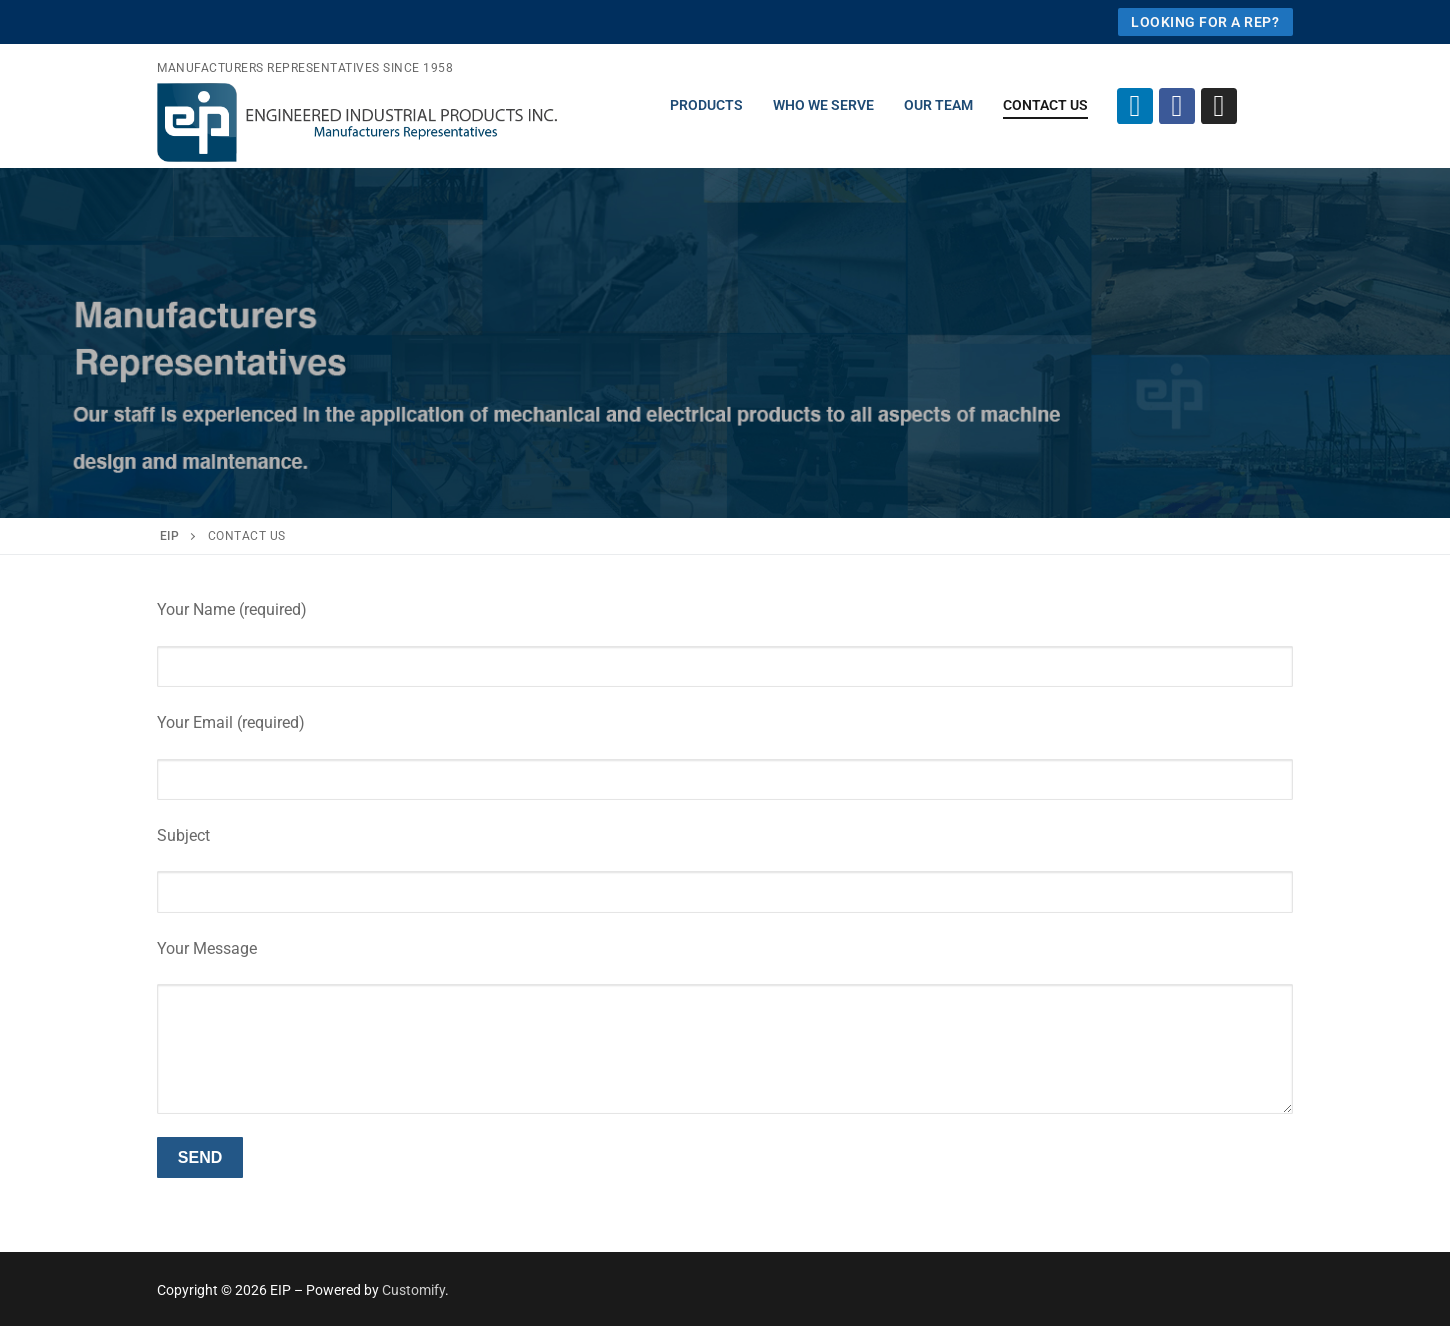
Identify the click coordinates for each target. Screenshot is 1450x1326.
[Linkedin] (1135, 106)
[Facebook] (1177, 106)
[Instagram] (1219, 106)
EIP (170, 536)
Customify (413, 1290)
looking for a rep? (1205, 22)
